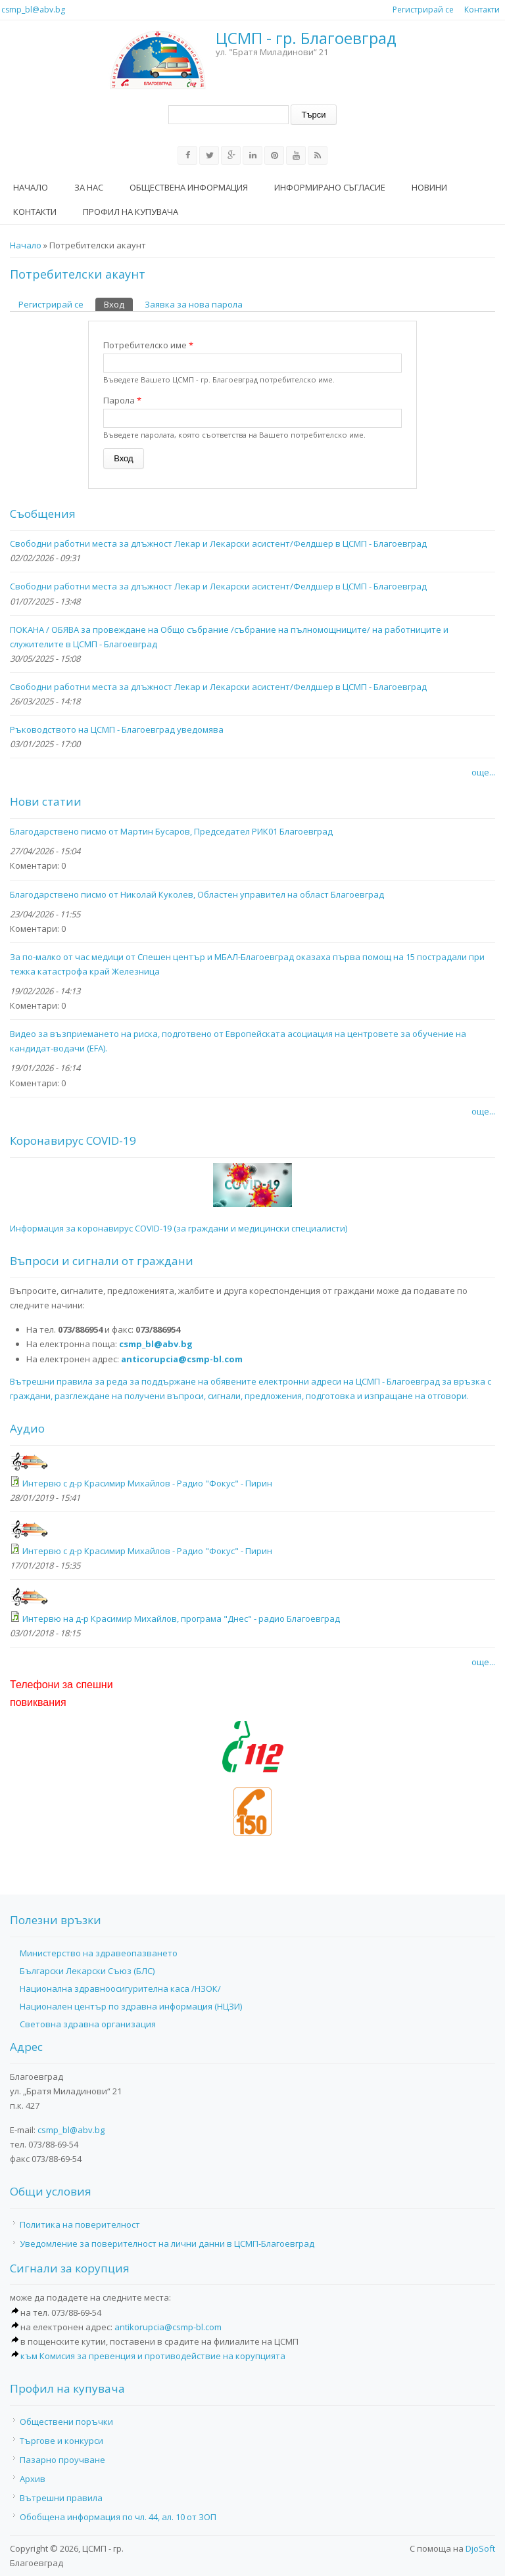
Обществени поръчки (66, 2421)
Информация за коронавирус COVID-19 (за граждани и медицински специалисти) (178, 1228)
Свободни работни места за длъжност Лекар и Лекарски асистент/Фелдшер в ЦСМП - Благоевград (218, 543)
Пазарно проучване (62, 2460)
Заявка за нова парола (194, 304)
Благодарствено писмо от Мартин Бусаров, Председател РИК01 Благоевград (171, 831)
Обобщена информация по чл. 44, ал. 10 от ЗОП (118, 2517)
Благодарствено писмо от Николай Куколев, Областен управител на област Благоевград (197, 894)
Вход (118, 304)
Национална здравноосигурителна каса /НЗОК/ (120, 1988)
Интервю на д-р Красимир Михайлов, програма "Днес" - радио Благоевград (181, 1618)
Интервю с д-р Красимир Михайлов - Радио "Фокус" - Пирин (147, 1483)
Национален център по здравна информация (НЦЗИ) (131, 2006)
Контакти (482, 9)
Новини (429, 187)
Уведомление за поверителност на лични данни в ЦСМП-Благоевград (167, 2243)
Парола (122, 400)
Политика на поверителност (80, 2224)
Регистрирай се (423, 9)
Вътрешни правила (61, 2498)
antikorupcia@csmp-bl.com (168, 2327)
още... (483, 772)
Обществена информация (189, 187)
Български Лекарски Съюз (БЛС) (87, 1971)
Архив (32, 2479)
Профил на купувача (130, 212)
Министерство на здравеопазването (99, 1953)
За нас (88, 187)
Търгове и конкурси (61, 2441)
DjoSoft (480, 2548)
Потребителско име (148, 345)
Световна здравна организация (88, 2024)
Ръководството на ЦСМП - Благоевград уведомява (117, 729)
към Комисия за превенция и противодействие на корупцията (152, 2356)
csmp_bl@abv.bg (33, 9)
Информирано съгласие (329, 187)
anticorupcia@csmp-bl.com (182, 1359)
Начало (30, 187)
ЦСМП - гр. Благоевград (306, 38)
